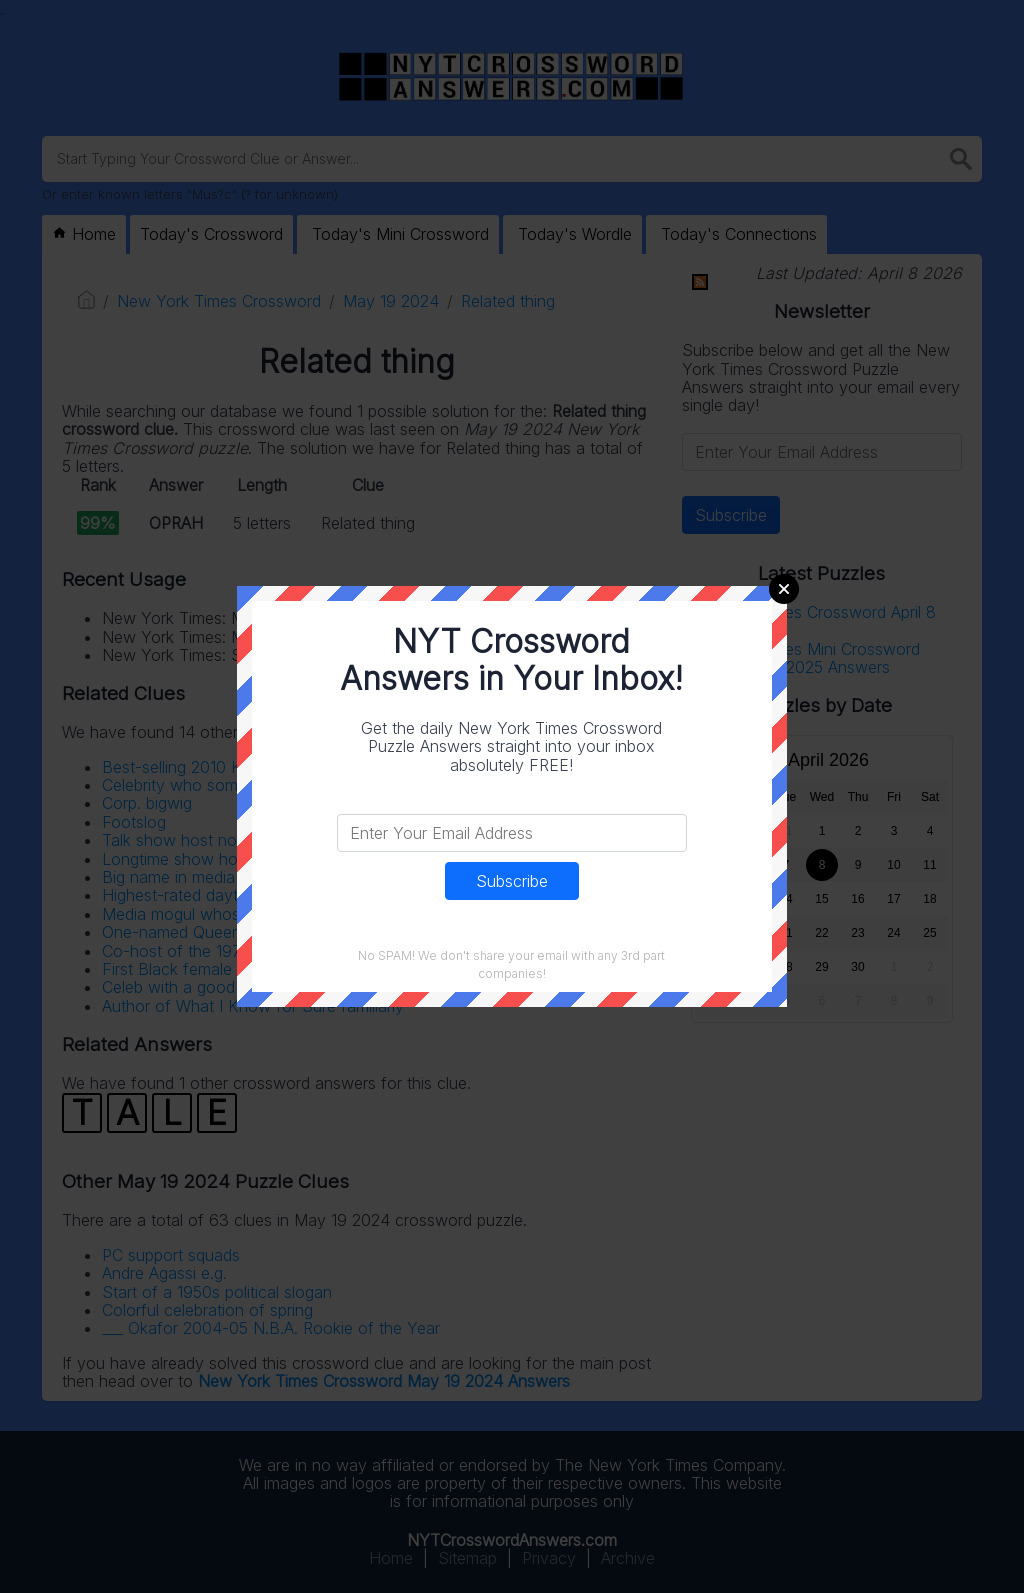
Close (784, 589)
